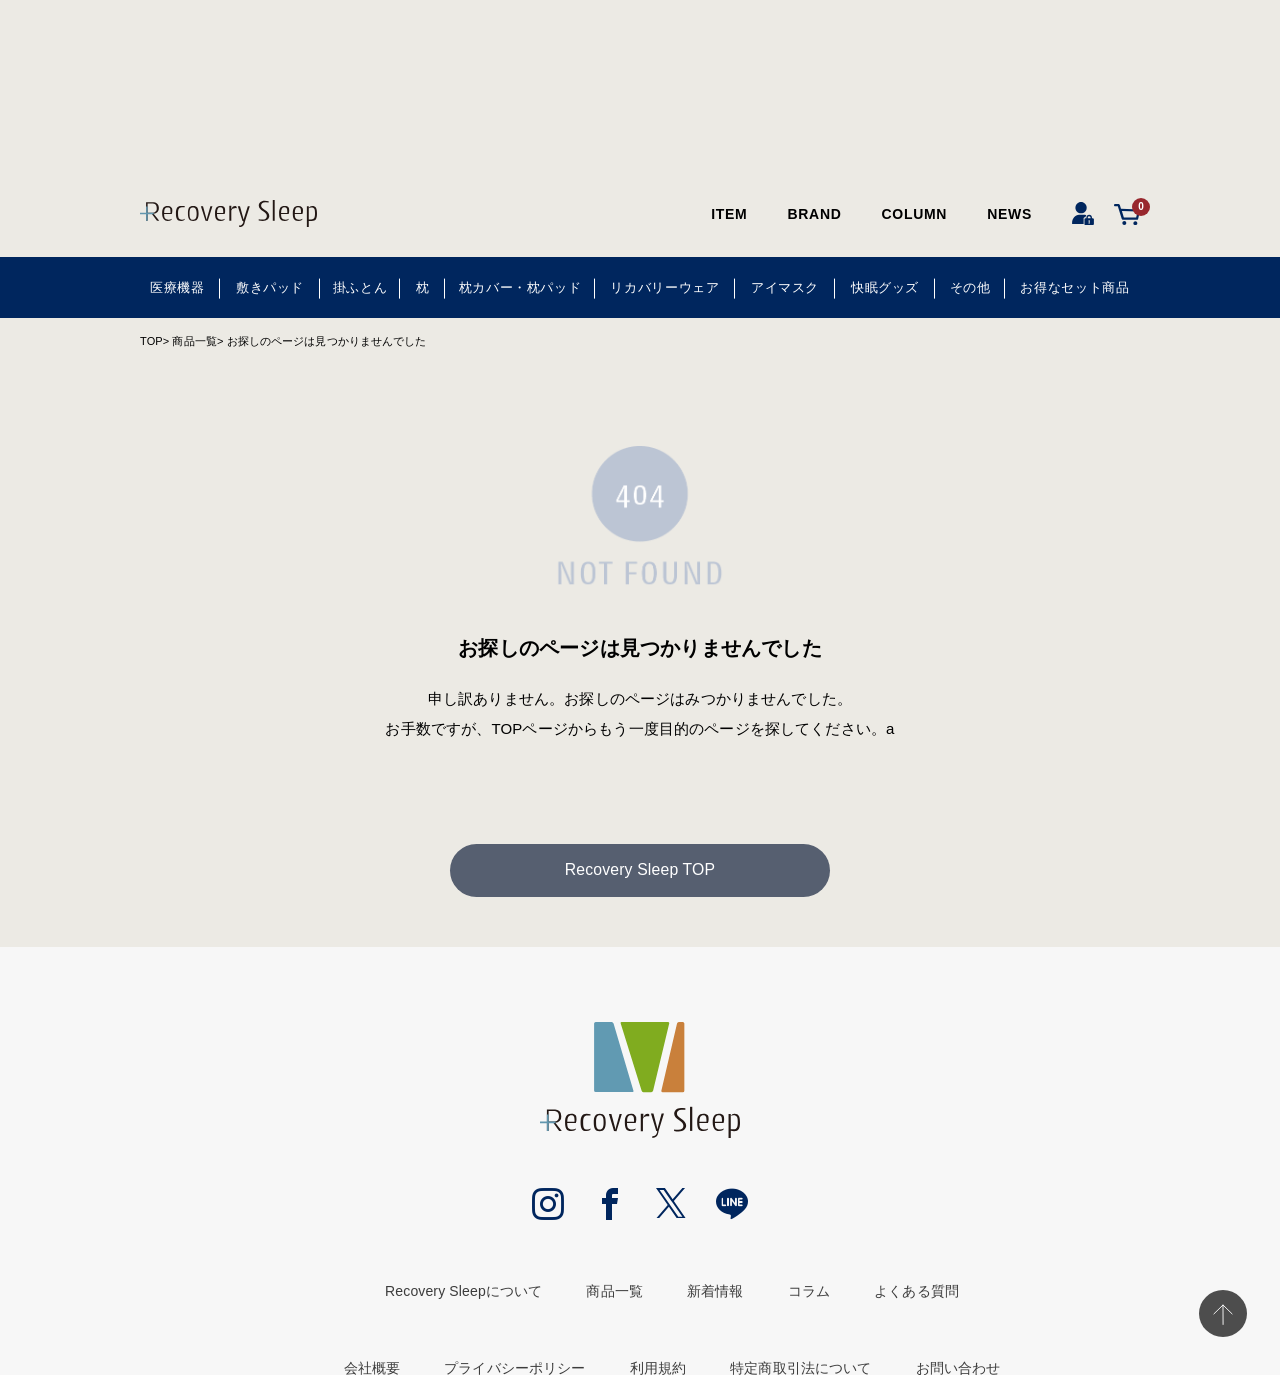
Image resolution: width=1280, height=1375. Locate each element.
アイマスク (785, 287)
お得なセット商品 (1074, 287)
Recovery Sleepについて (463, 1293)
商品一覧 (194, 341)
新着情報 (715, 1293)
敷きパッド (270, 287)
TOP (151, 341)
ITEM (729, 214)
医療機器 (177, 287)
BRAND (814, 214)
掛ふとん (360, 287)
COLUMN (915, 214)
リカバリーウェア (664, 287)
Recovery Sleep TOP (640, 871)
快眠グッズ (885, 287)
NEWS (1009, 214)
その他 (970, 287)
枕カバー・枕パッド (520, 287)
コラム (809, 1293)
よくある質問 (916, 1293)
